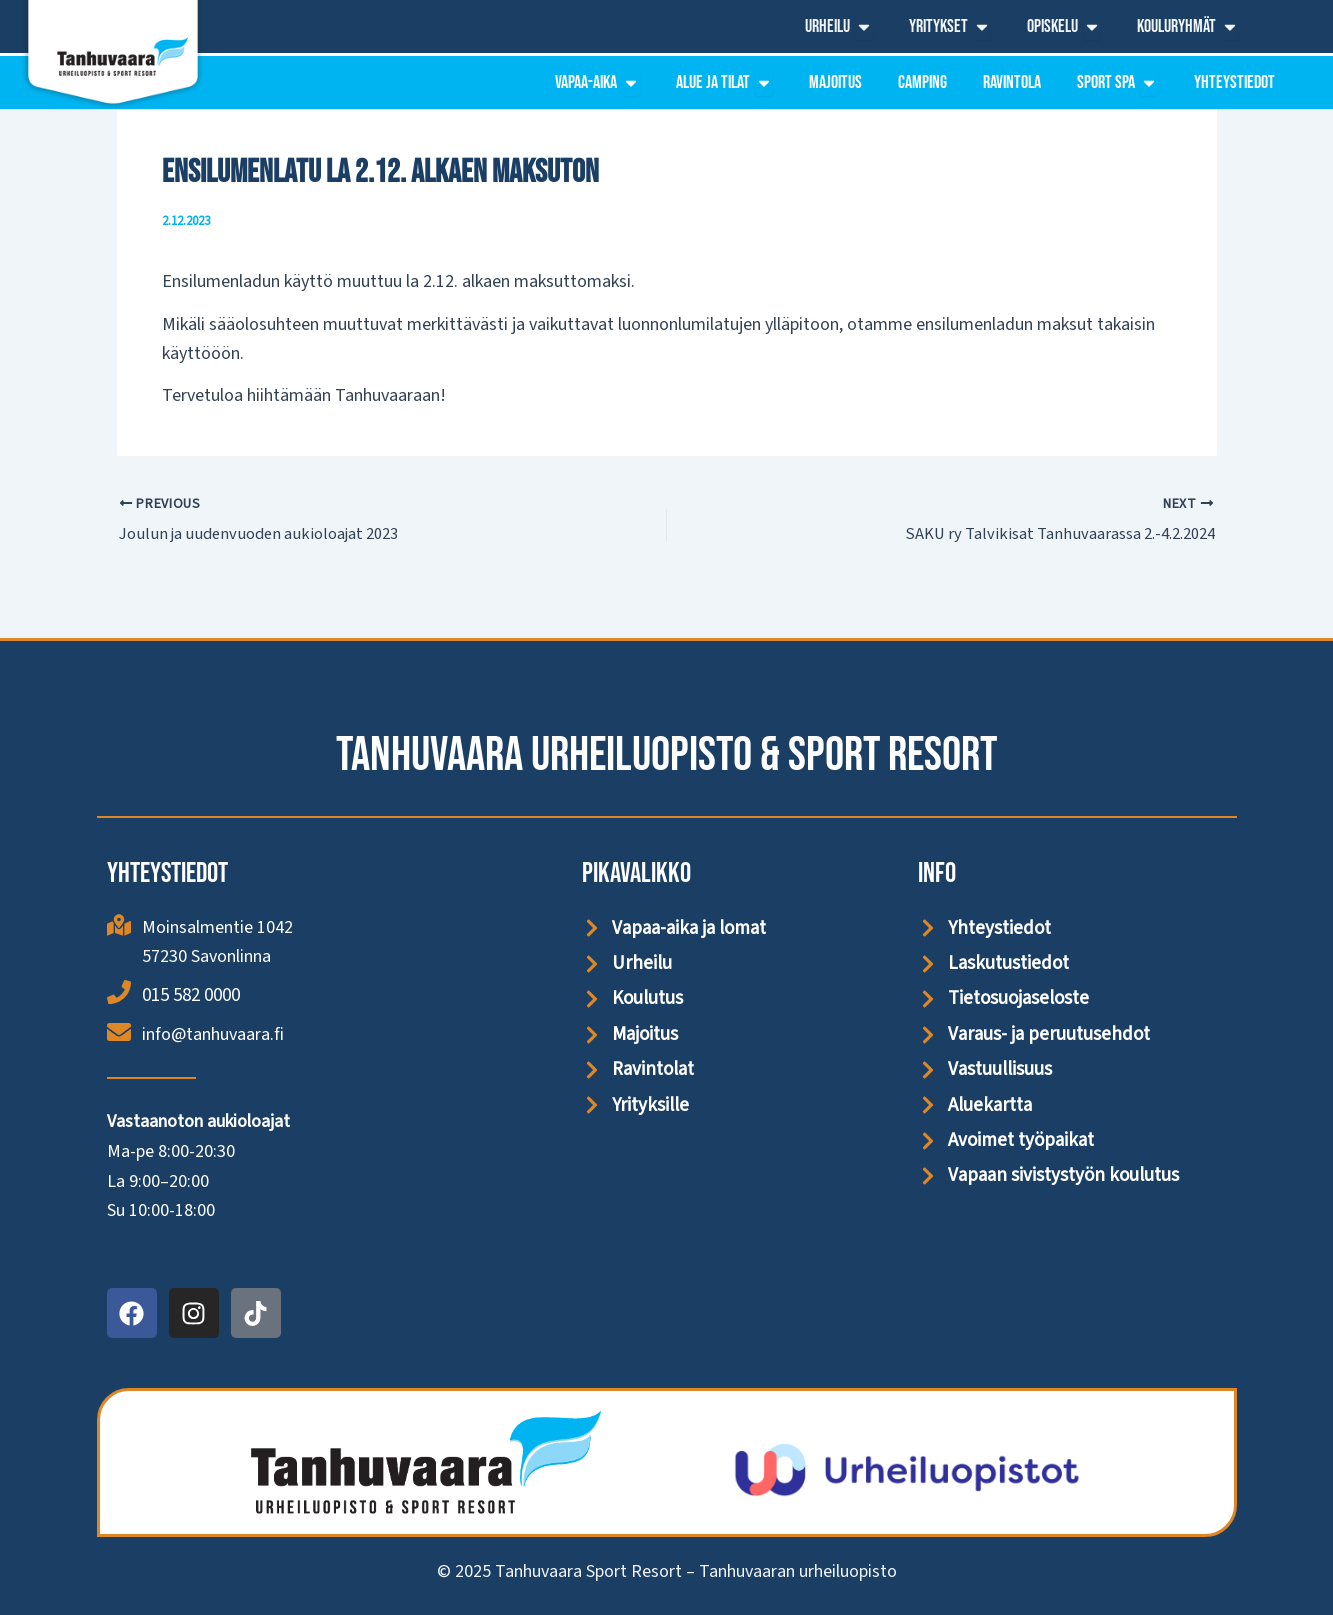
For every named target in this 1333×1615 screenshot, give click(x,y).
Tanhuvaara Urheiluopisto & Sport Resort (667, 752)
